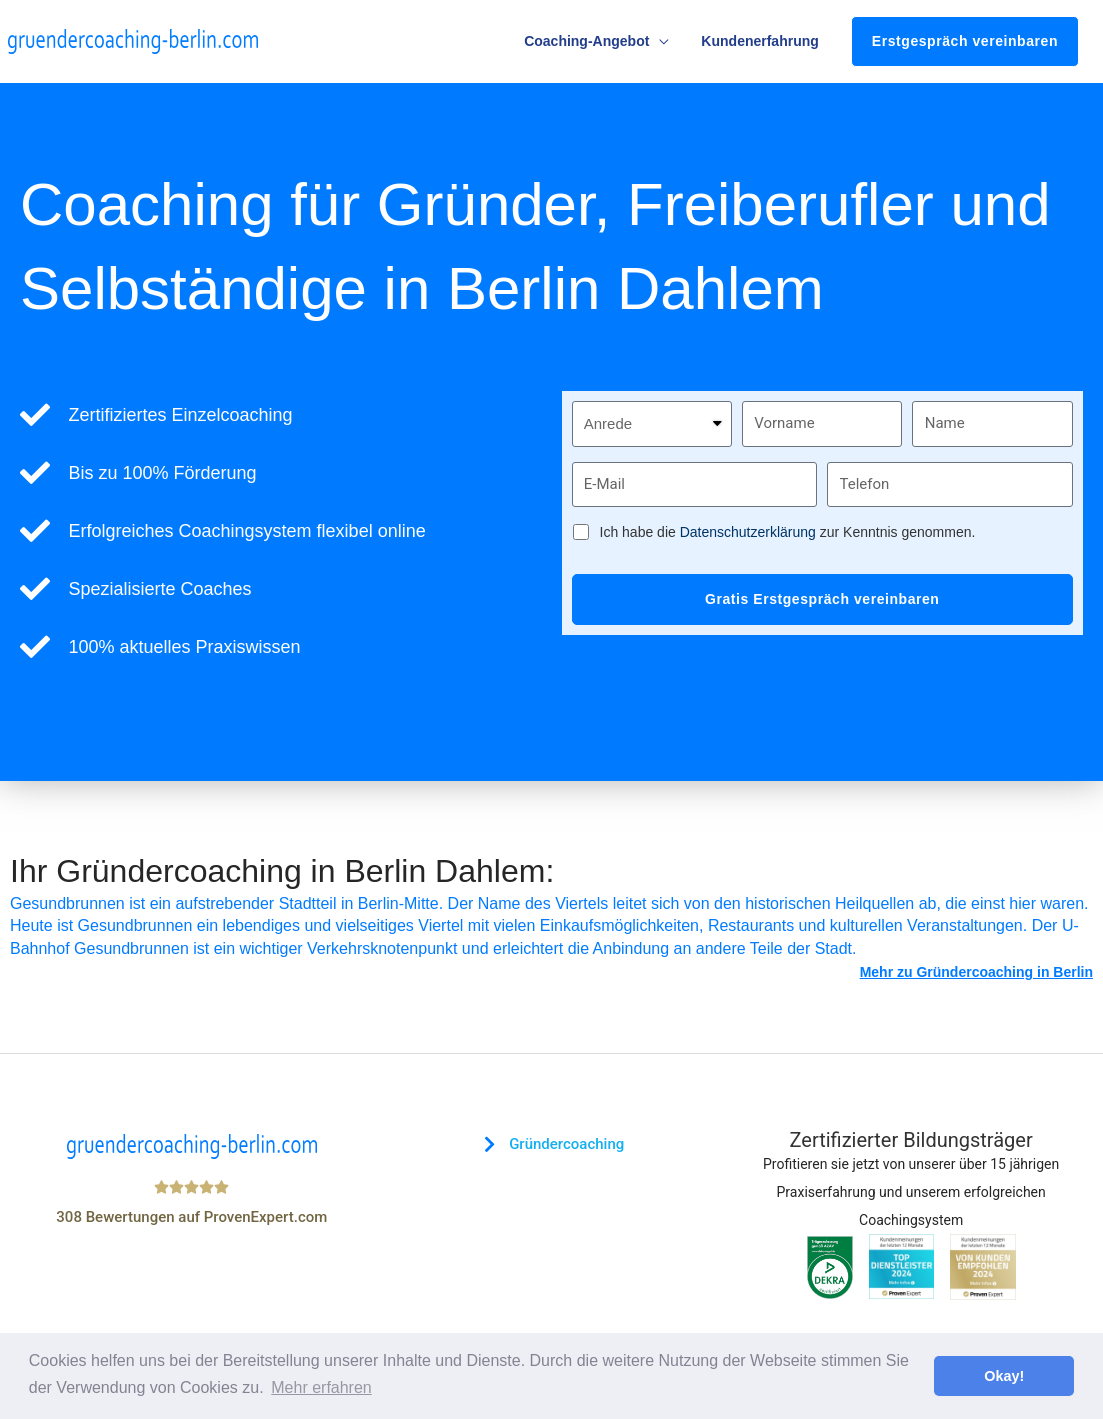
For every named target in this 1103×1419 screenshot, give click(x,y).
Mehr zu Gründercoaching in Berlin (976, 972)
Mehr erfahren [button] (321, 1387)
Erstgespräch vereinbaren (965, 41)
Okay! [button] (1004, 1376)
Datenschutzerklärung (748, 532)
